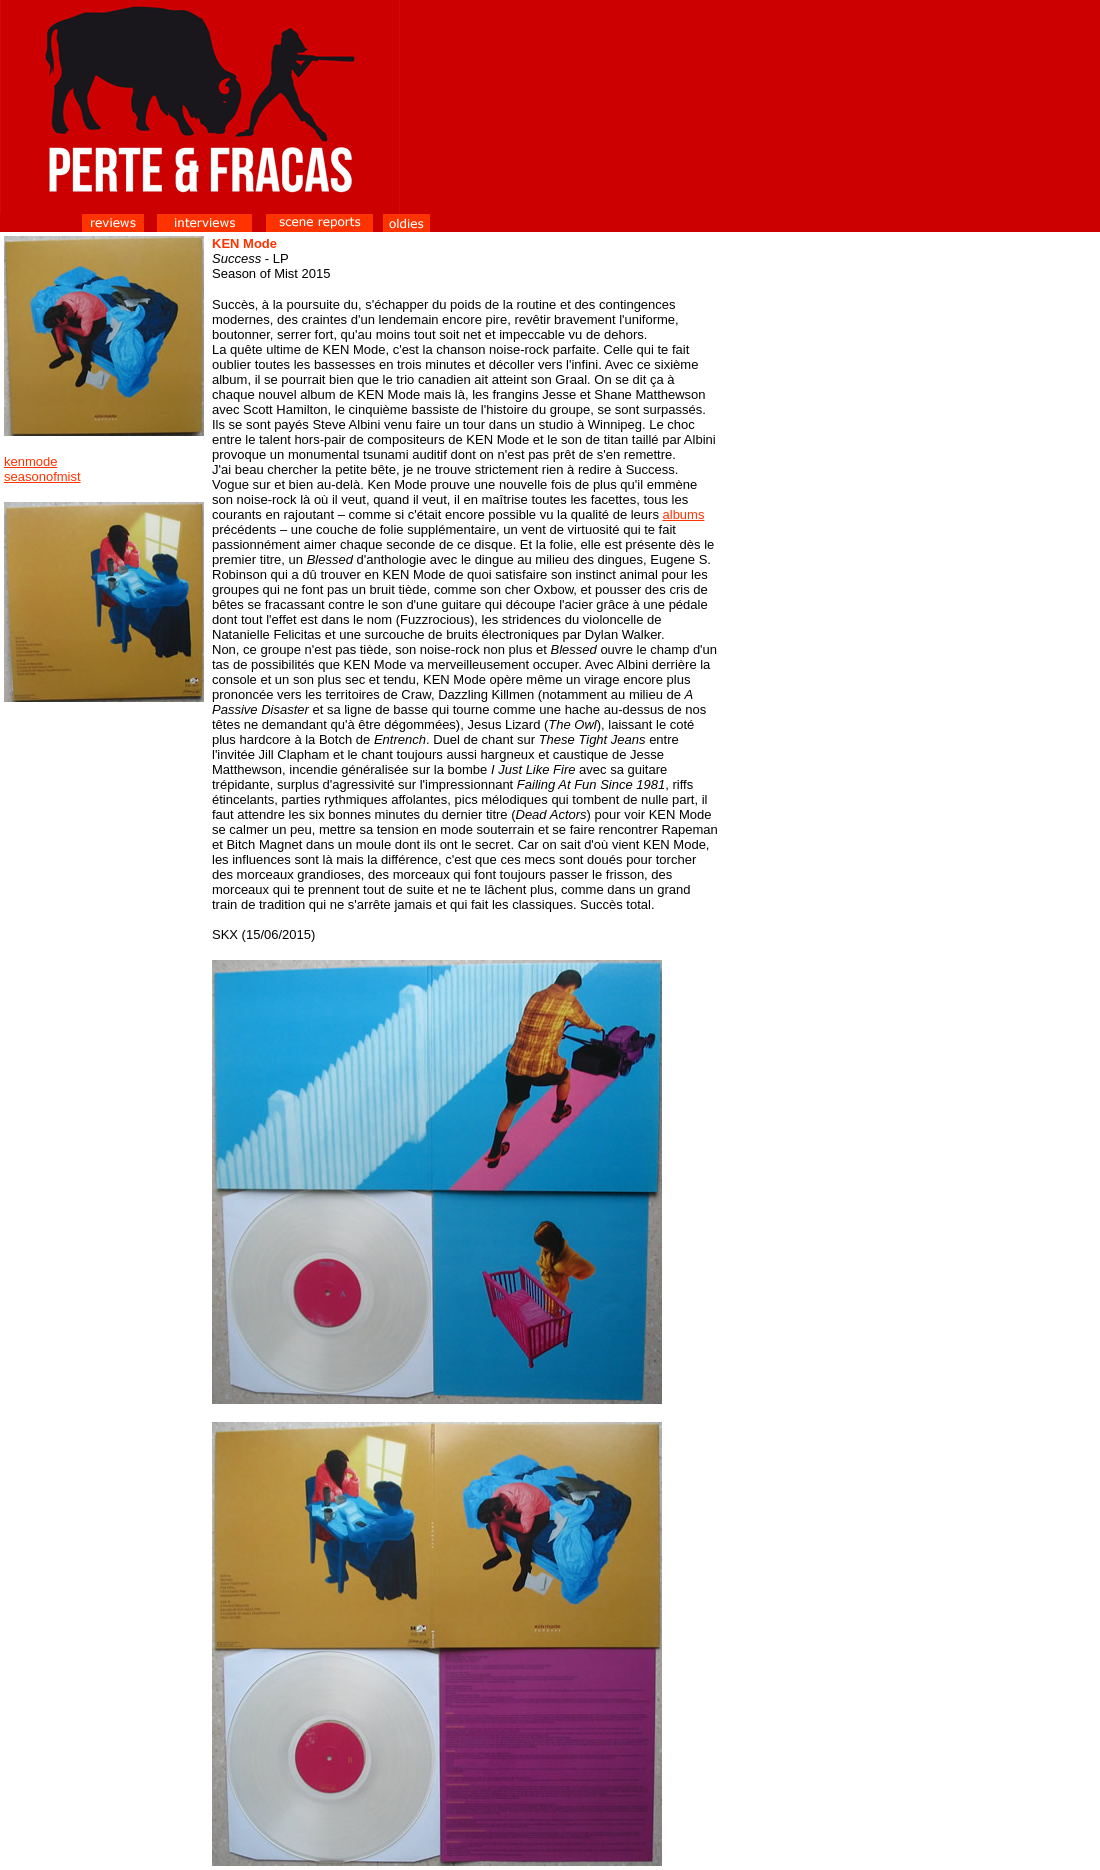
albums (684, 514)
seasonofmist (42, 476)
